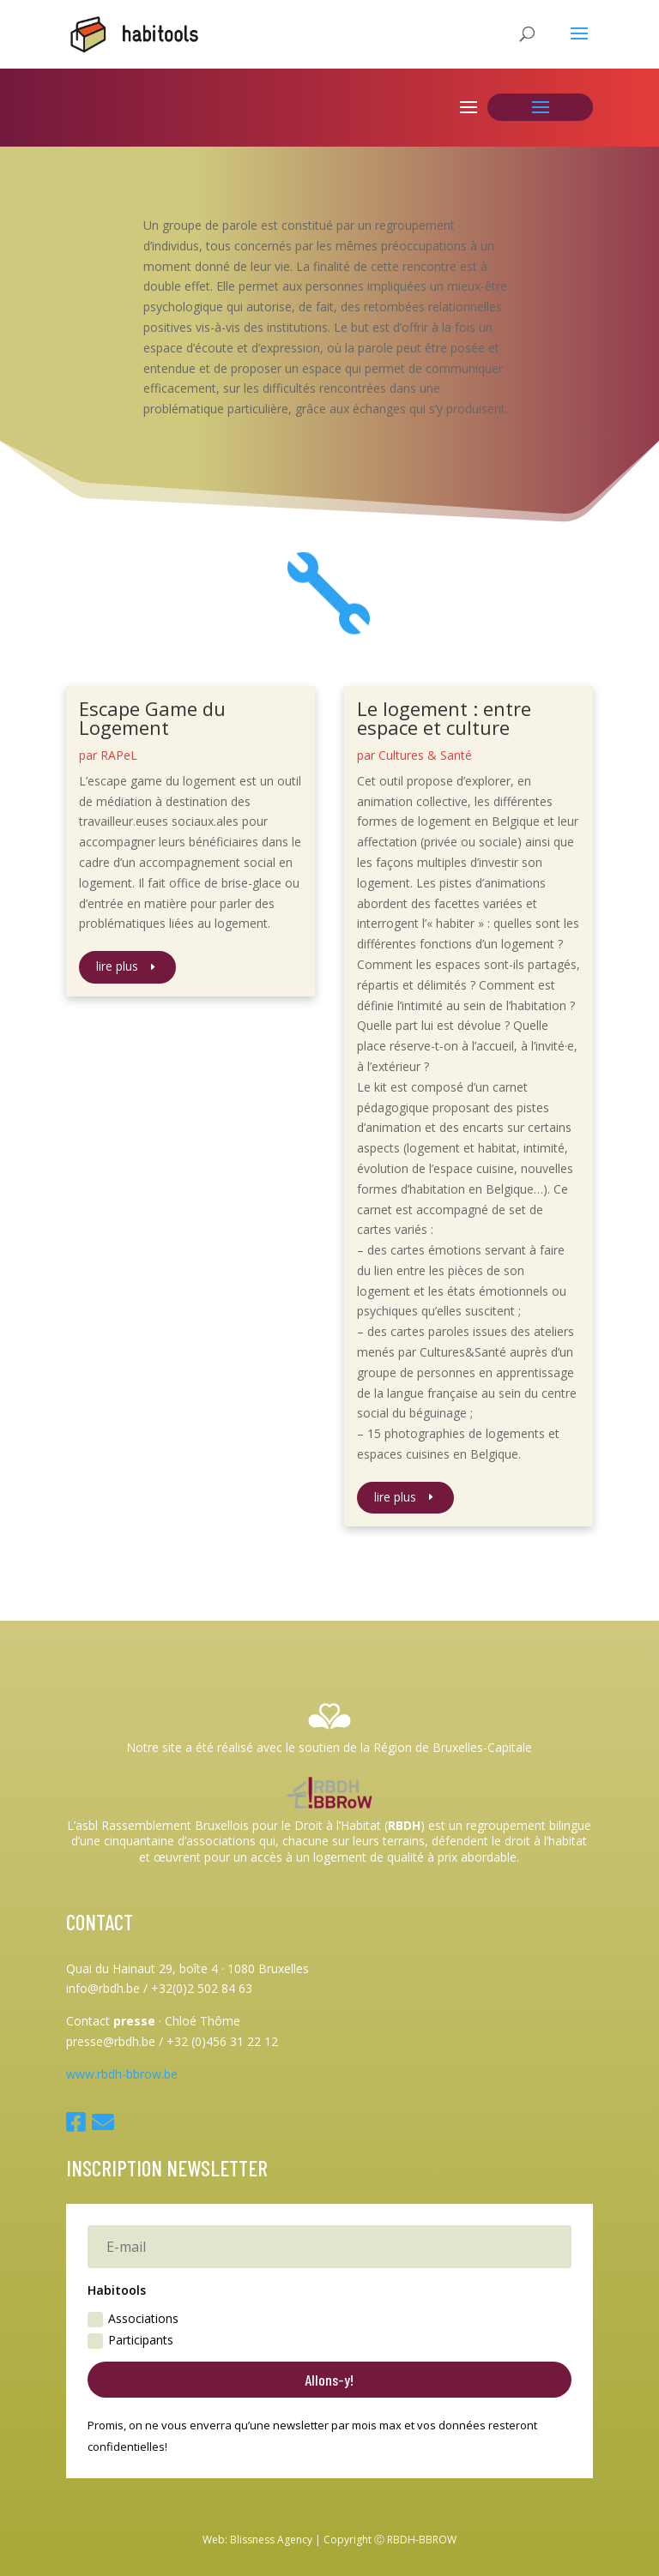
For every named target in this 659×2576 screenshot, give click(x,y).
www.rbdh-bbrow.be (122, 2074)
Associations (133, 2318)
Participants (130, 2340)
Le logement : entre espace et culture (444, 717)
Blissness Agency (271, 2539)
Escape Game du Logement (152, 717)
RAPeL (118, 755)
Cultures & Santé (425, 755)
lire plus (117, 966)
